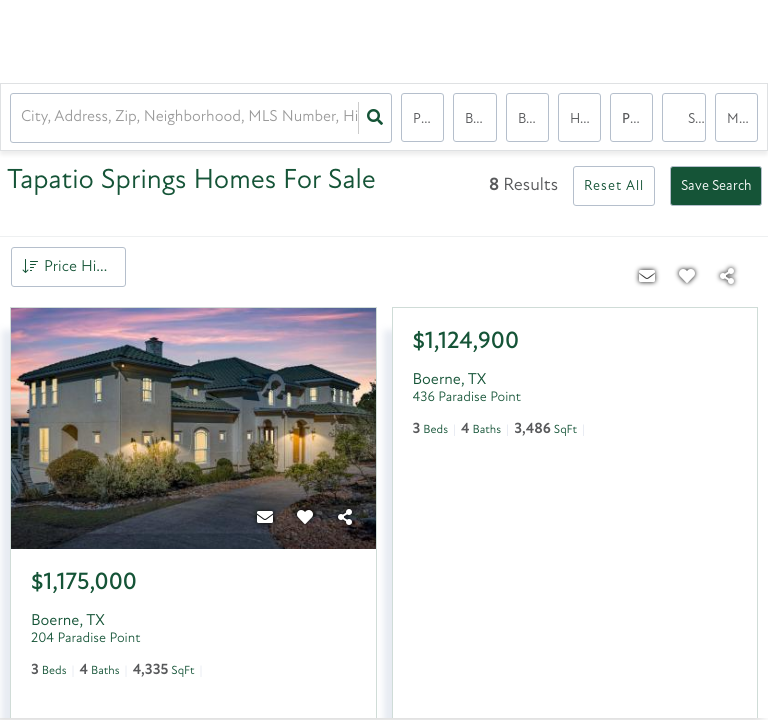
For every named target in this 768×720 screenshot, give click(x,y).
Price (427, 119)
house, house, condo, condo (585, 119)
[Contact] (266, 519)
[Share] (346, 519)
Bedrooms (480, 119)
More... (742, 119)
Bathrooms (533, 119)
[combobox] (23, 118)
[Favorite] (306, 519)
